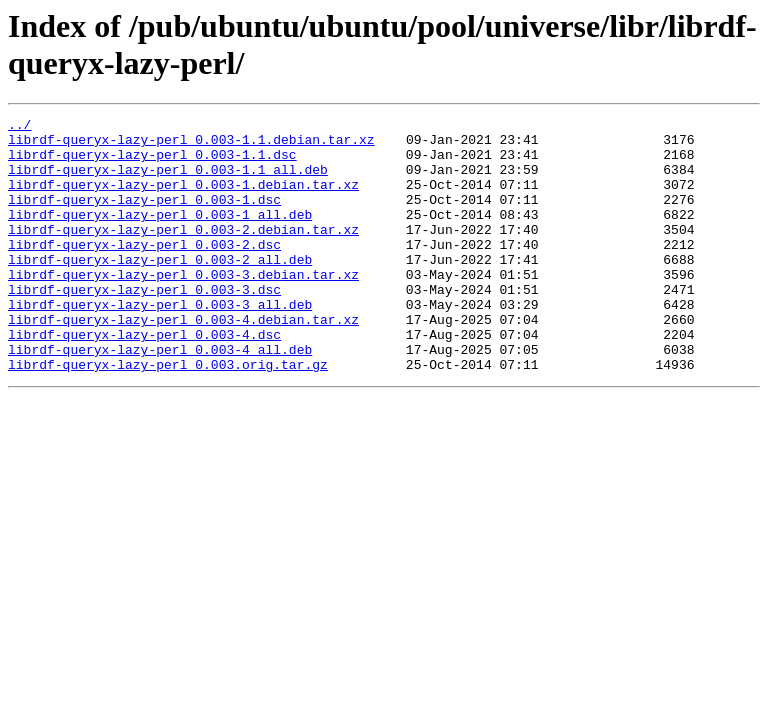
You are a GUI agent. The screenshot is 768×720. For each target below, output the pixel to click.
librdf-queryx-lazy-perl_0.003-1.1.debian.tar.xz (191, 145)
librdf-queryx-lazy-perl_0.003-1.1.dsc (152, 163)
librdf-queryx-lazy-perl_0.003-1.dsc (144, 217)
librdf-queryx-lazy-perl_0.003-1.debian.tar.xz (183, 199)
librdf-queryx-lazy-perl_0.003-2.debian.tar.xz (183, 253)
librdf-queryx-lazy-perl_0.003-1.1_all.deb (168, 181)
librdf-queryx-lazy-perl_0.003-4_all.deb (160, 397)
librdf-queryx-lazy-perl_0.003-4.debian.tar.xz (183, 361)
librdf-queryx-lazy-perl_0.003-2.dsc (144, 271)
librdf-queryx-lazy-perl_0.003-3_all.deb (160, 343)
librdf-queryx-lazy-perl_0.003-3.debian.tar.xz (183, 307)
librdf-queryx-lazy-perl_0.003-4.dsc (144, 379)
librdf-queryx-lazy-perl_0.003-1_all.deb (160, 235)
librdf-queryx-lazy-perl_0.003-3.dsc (144, 325)
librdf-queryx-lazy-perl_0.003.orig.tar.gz (168, 415)
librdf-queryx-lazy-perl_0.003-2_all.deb (160, 289)
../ (19, 127)
